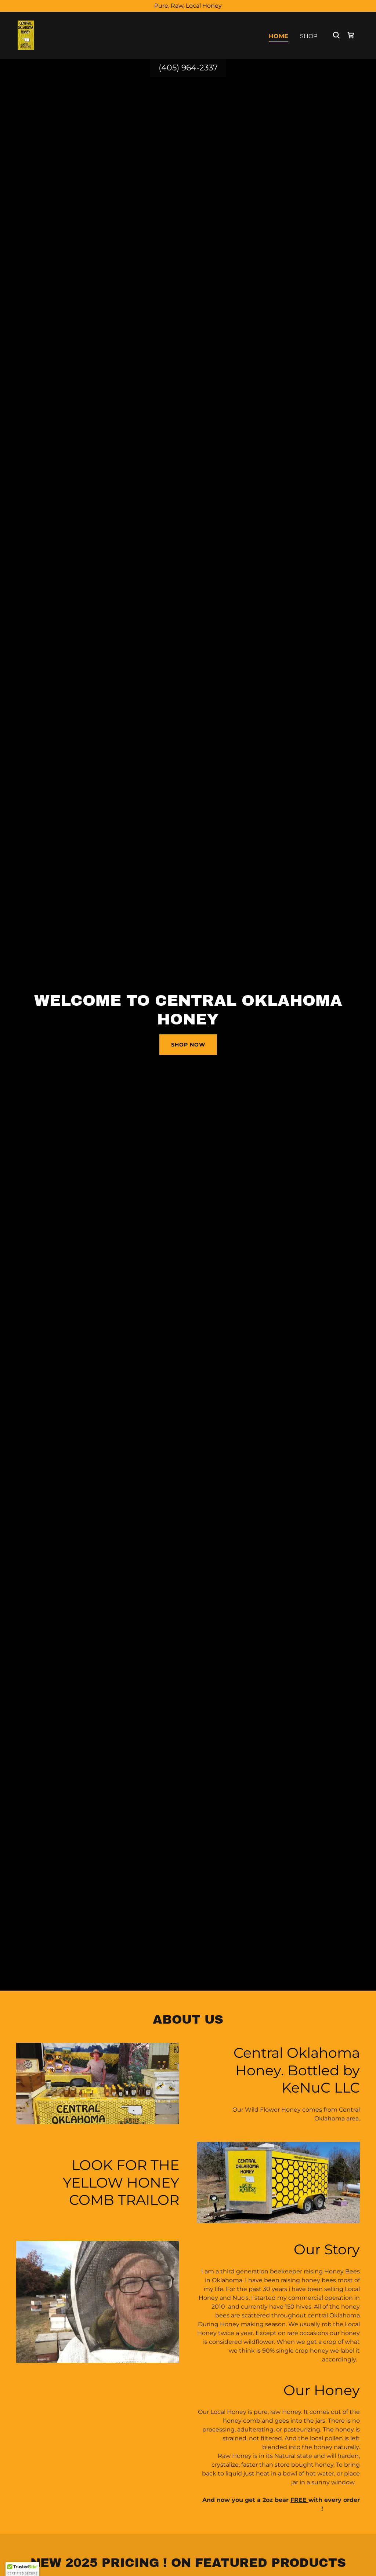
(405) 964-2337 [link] (188, 68)
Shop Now (188, 1044)
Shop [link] (308, 36)
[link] (26, 34)
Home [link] (278, 36)
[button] (22, 2569)
